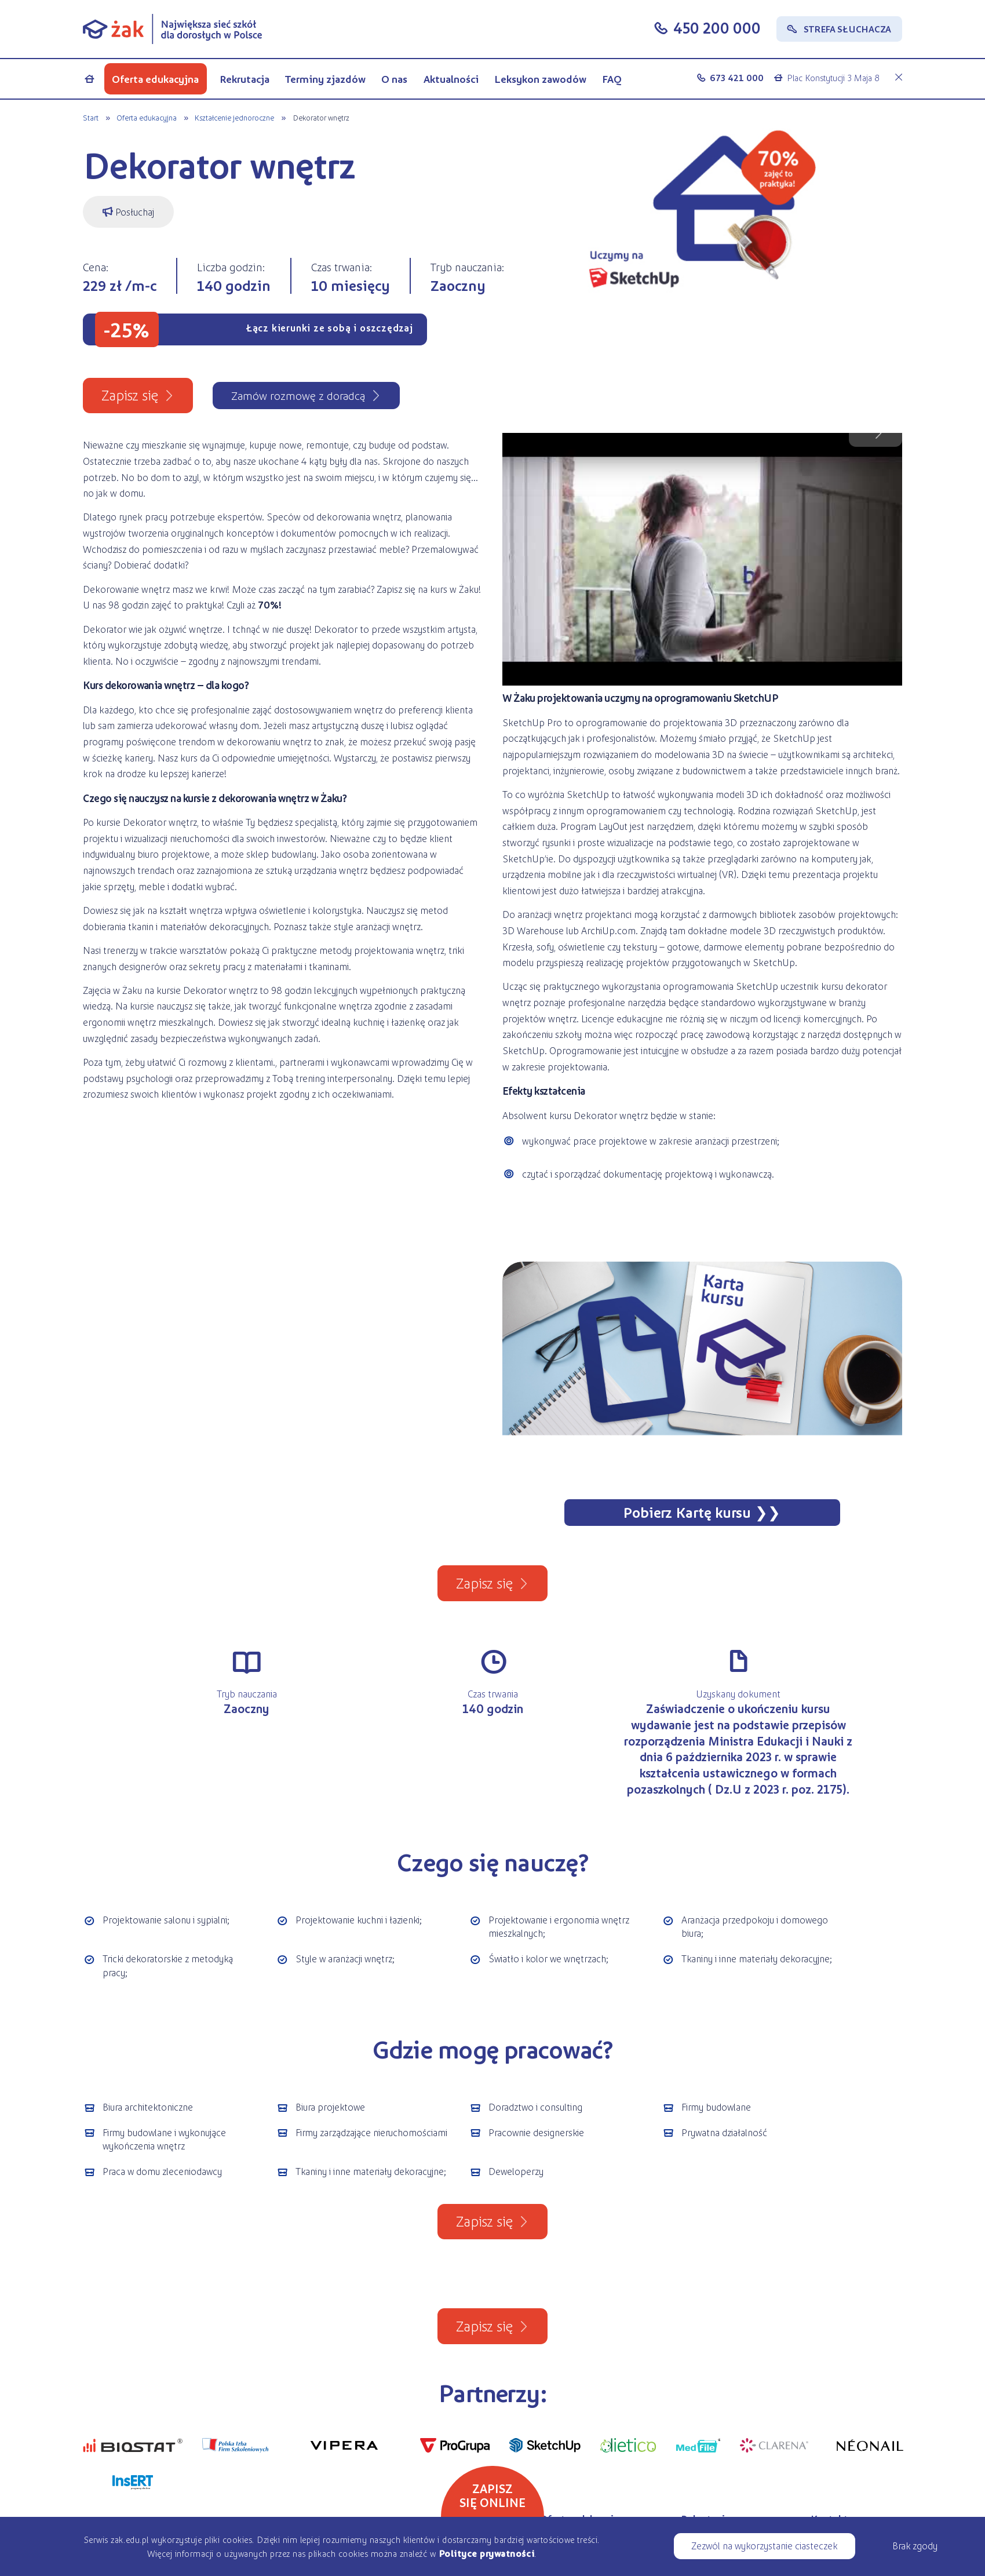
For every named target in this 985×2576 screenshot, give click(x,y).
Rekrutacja (244, 78)
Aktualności (451, 78)
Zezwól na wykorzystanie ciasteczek (764, 2545)
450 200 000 (717, 28)
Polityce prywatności (486, 2553)
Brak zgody (914, 2545)
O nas (394, 78)
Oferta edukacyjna (155, 78)
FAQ (612, 78)
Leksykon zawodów (540, 78)
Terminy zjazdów (325, 78)
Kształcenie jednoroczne (234, 117)
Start (91, 117)
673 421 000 (737, 77)
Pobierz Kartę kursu (687, 1512)
